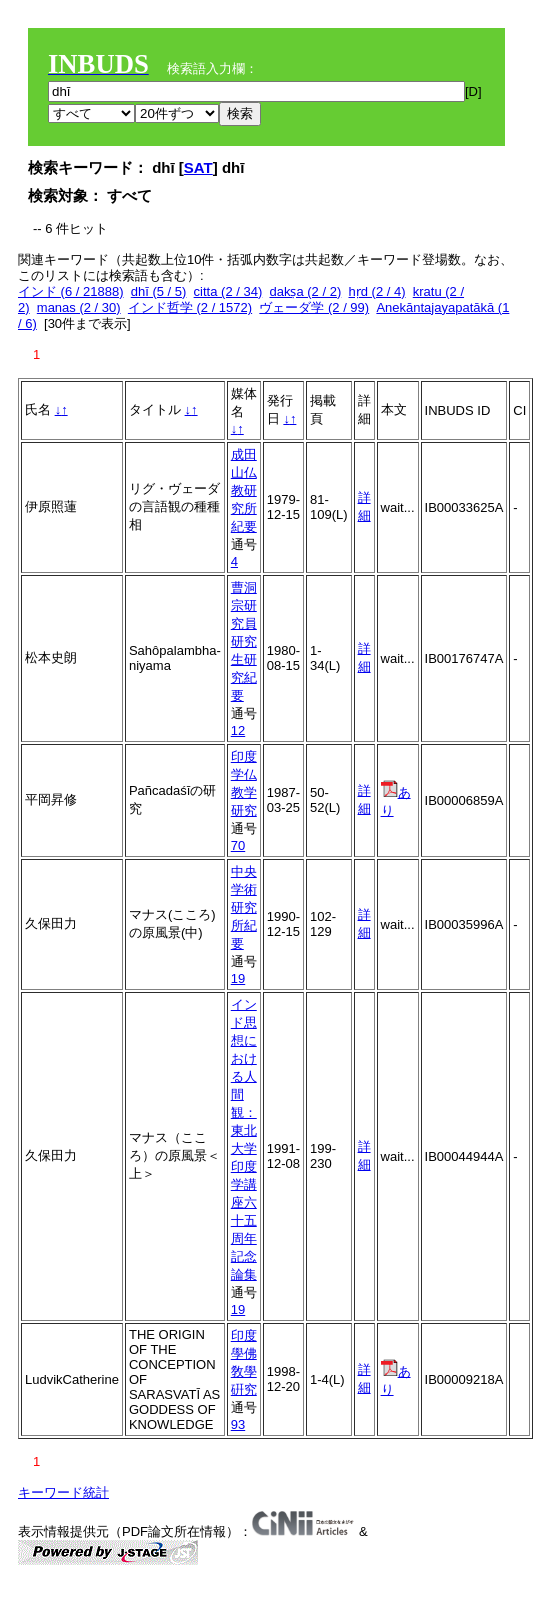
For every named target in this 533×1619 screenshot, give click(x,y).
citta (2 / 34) (228, 291)
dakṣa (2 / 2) (305, 291)
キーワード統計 (63, 1492)
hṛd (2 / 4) (376, 291)
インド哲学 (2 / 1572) (190, 307)
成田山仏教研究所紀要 (244, 490)
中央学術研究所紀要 (244, 907)
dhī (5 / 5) (159, 291)
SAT (198, 167)
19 (238, 978)
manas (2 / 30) (79, 307)
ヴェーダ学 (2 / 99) (314, 307)
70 (238, 845)
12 (238, 730)
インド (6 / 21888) (71, 291)
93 (238, 1424)
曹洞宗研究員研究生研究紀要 (244, 641)
